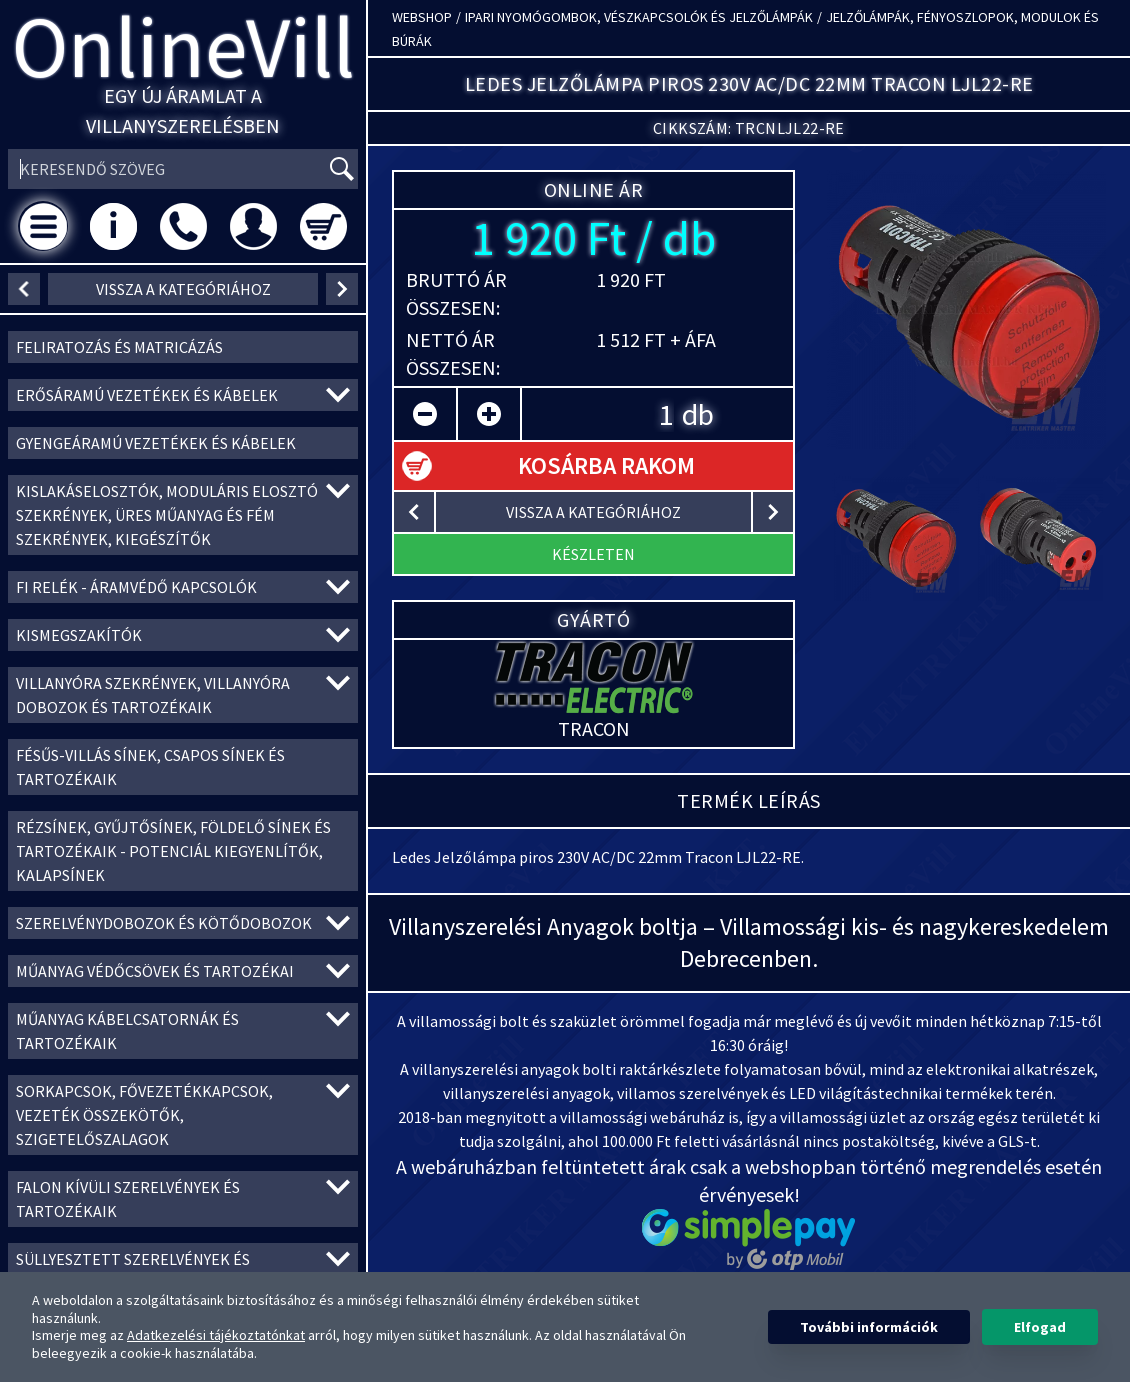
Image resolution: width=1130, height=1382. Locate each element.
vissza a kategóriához (183, 289)
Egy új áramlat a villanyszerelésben (183, 110)
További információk (869, 1327)
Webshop (422, 17)
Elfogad (1040, 1327)
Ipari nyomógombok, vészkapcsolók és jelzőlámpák (639, 17)
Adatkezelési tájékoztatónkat (216, 1335)
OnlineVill (183, 46)
